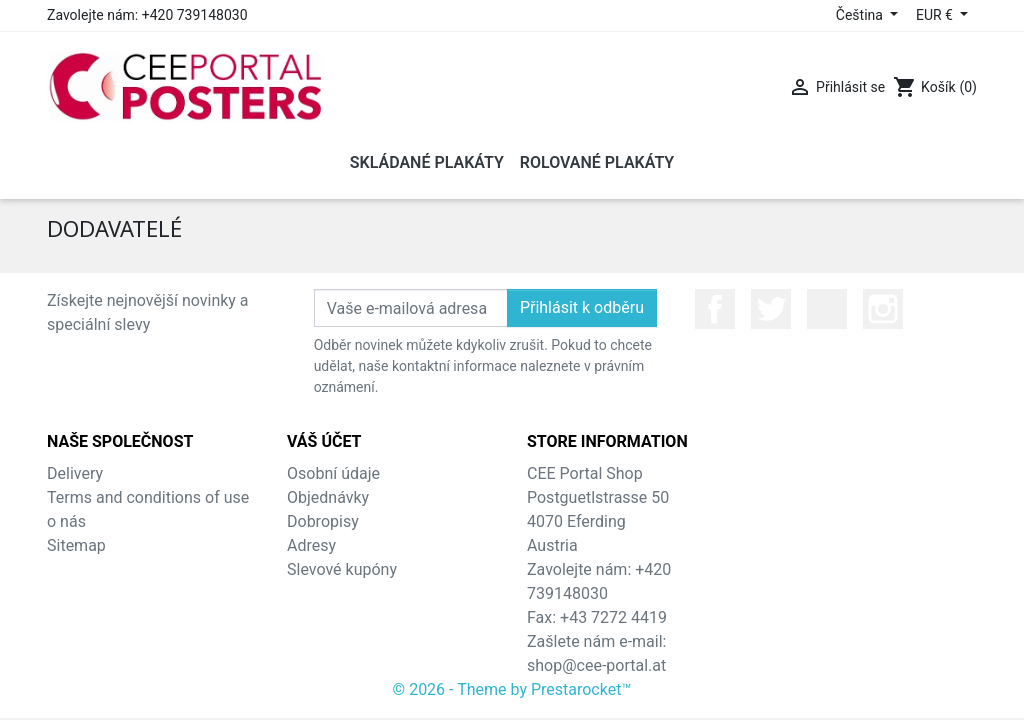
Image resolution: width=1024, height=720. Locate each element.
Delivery (75, 473)
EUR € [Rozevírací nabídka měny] (936, 15)
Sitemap (76, 545)
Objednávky (328, 497)
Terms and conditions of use (148, 497)
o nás (66, 521)
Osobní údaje (333, 473)
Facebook (715, 309)
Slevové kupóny (342, 569)
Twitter (771, 309)
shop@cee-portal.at (596, 665)
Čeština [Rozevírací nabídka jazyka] (861, 15)
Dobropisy (323, 521)
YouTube (827, 309)
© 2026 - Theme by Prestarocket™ (512, 689)
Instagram (883, 309)
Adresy (311, 545)
